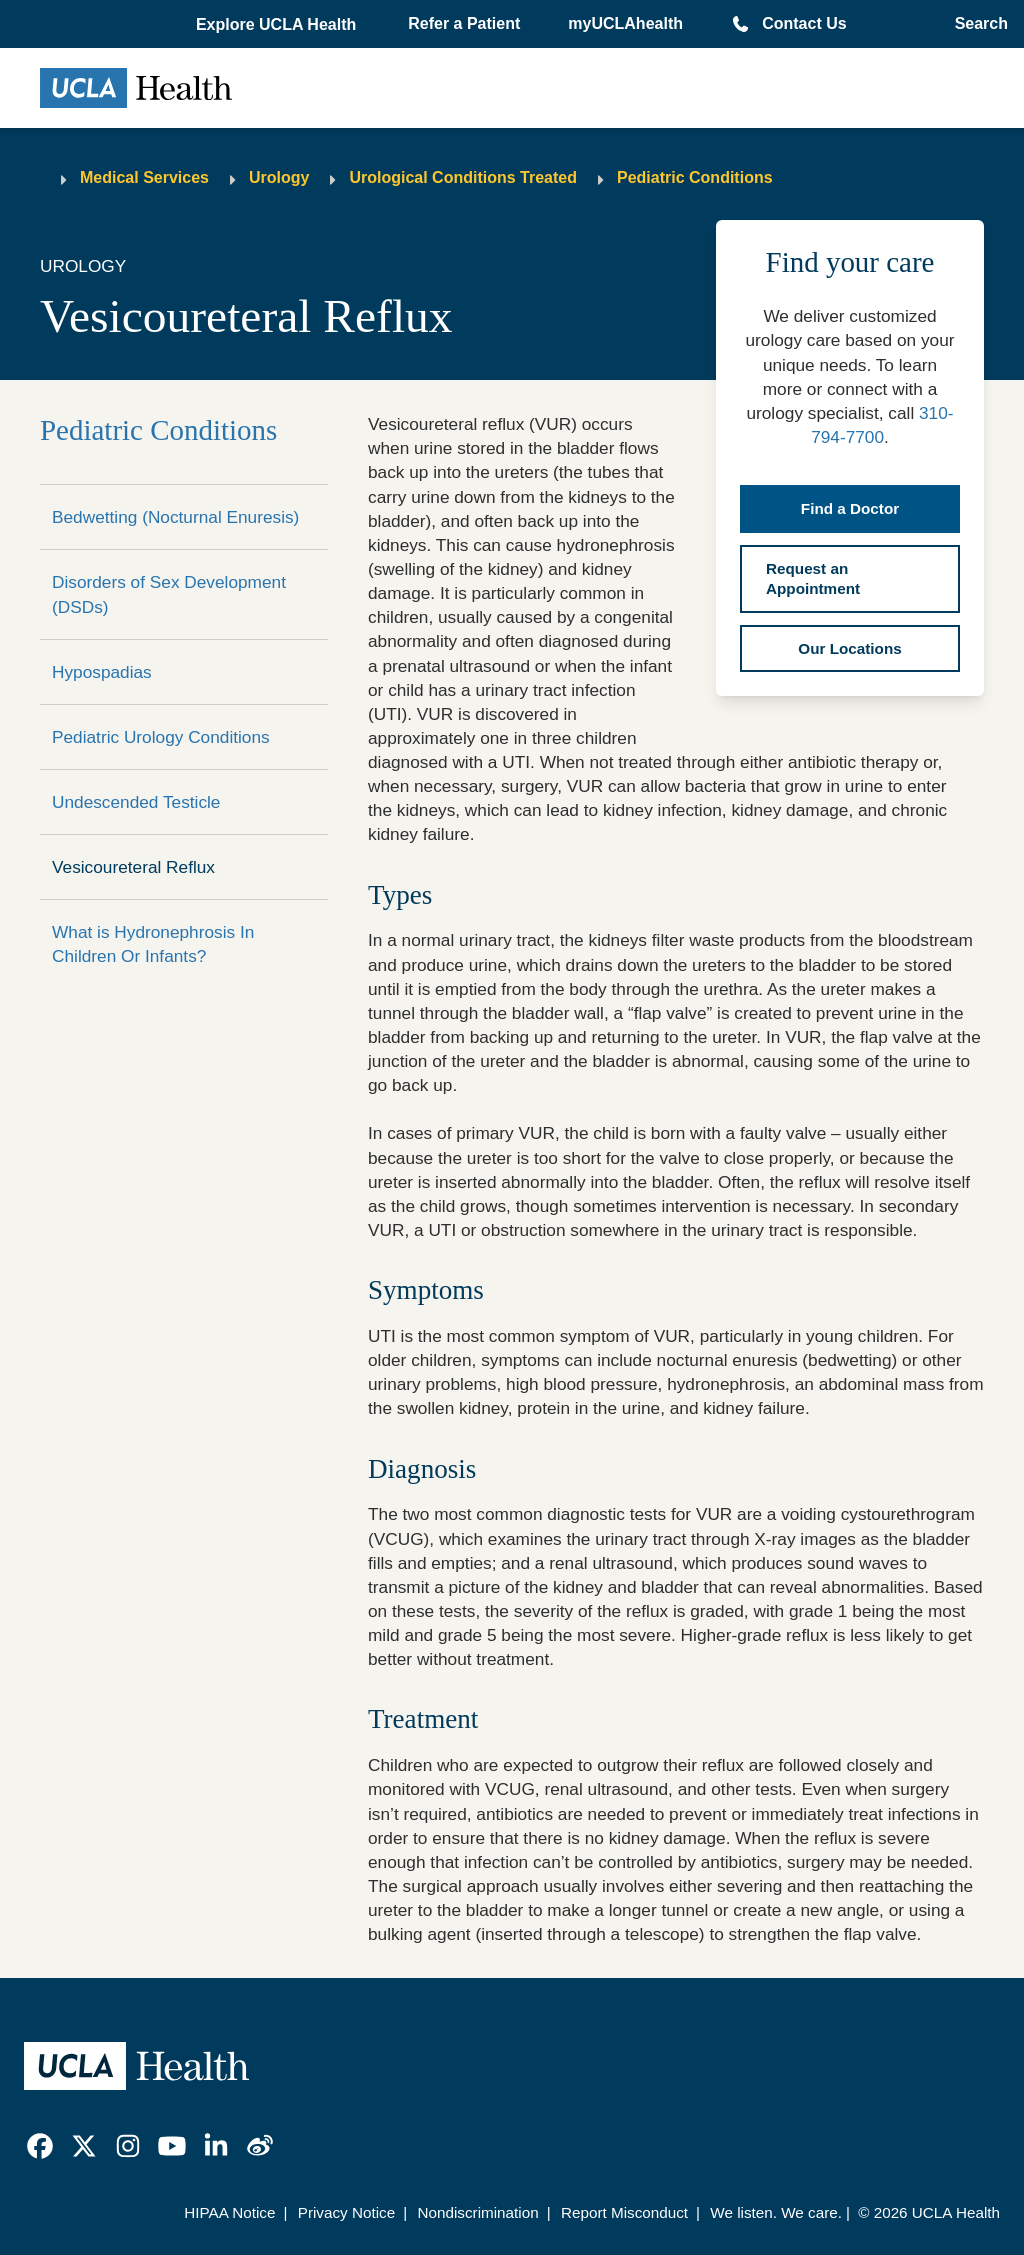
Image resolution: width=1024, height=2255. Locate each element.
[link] (40, 2146)
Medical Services (144, 177)
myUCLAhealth (625, 23)
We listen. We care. (776, 2212)
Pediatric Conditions (695, 177)
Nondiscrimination (477, 2212)
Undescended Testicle (136, 802)
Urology (279, 177)
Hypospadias (102, 672)
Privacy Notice (346, 2212)
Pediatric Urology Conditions (161, 737)
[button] (278, 25)
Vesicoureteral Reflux (133, 867)
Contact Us (804, 23)
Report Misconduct (624, 2212)
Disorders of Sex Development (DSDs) (169, 594)
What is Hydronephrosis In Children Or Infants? (153, 944)
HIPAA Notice (229, 2212)
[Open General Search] (975, 24)
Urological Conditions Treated (463, 177)
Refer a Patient (464, 23)
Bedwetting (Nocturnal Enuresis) (175, 517)
